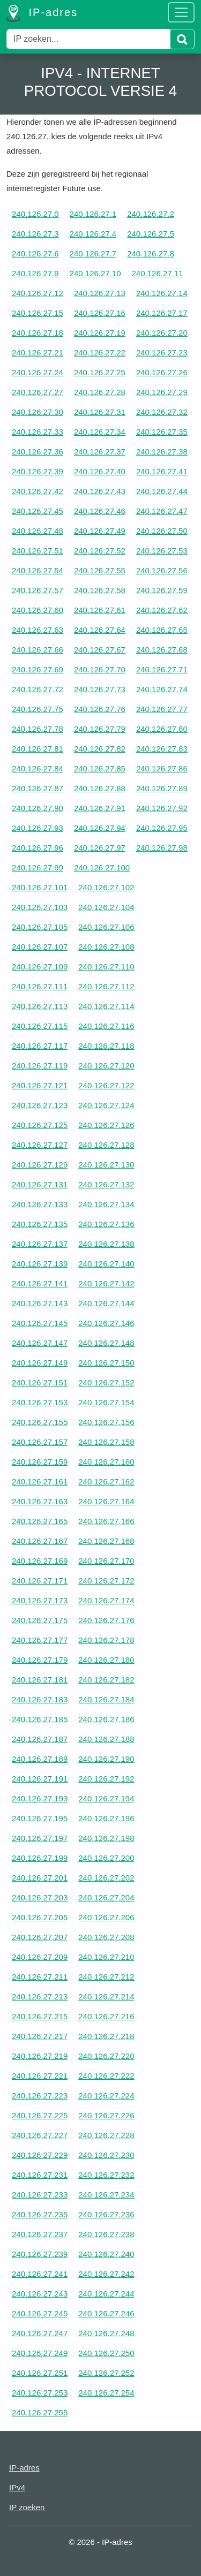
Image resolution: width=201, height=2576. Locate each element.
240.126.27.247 (40, 2333)
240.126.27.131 (40, 1184)
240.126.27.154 (106, 1402)
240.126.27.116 (106, 1026)
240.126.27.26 (162, 372)
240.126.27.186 (106, 1719)
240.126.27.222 (106, 2075)
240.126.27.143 (40, 1303)
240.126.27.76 (99, 709)
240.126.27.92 (162, 808)
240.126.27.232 (106, 2174)
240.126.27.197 (40, 1838)
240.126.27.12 (37, 293)
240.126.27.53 (162, 550)
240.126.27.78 (37, 728)
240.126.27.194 (106, 1798)
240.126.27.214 (106, 1996)
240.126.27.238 (106, 2234)
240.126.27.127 (40, 1144)
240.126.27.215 (40, 2016)
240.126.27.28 (99, 392)
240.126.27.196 (106, 1818)
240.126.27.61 (99, 610)
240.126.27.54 (37, 570)
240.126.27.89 (162, 788)
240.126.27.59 (162, 590)
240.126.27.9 (35, 273)
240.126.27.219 (40, 2055)
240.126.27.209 (40, 1956)
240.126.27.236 (106, 2214)
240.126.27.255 (40, 2412)
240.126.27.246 (106, 2313)
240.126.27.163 (40, 1501)
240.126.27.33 (37, 431)
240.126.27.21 (37, 352)
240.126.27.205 (40, 1917)
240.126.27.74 (162, 689)
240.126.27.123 (40, 1105)
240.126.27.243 (40, 2293)
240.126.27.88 (99, 788)
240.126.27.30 (37, 411)
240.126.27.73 (99, 689)
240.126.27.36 (37, 451)
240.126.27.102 (106, 887)
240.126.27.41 (162, 471)
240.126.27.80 (162, 728)
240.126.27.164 (106, 1501)
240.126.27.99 (37, 867)
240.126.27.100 (102, 867)
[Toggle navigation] (181, 12)
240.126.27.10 (95, 273)
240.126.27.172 (106, 1580)
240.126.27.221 (40, 2075)
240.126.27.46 (99, 511)
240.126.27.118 (106, 1045)
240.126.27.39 (37, 471)
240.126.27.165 (40, 1521)
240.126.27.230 (106, 2155)
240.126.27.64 (99, 629)
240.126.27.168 (106, 1540)
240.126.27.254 (106, 2392)
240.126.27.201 (40, 1877)
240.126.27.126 (106, 1125)
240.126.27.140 (106, 1263)
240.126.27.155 (40, 1422)
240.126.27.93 (37, 827)
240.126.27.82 (99, 748)
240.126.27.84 (37, 768)
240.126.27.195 (40, 1818)
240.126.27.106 (106, 926)
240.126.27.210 (106, 1956)
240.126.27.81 (37, 748)
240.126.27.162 (106, 1481)
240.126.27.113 (40, 1006)
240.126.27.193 (40, 1798)
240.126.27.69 (37, 669)
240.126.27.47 (162, 511)
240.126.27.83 (162, 748)
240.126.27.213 (40, 1996)
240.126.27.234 (106, 2194)
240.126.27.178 (106, 1640)
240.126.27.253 (40, 2392)
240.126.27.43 (99, 491)
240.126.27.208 (106, 1937)
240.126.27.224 (106, 2095)
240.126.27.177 (40, 1640)
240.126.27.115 (40, 1026)
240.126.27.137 (40, 1243)
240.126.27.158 (106, 1441)
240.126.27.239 (40, 2254)
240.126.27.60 (37, 610)
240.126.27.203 (40, 1897)
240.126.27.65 (162, 629)
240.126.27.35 (162, 431)
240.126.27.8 (150, 253)
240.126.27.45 (37, 511)
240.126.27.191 (40, 1778)
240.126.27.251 (40, 2372)
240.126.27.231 (40, 2174)
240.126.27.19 (99, 332)
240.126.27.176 (106, 1620)
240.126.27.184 (106, 1699)
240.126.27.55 (99, 570)
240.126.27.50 (162, 530)
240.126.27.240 (106, 2254)
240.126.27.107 (40, 946)
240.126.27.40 (99, 471)
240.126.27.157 (40, 1441)
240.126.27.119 (40, 1065)
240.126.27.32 (162, 411)
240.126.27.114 (106, 1006)
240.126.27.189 (40, 1758)
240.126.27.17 (162, 312)
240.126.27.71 (162, 669)
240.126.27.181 (40, 1679)
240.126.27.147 (40, 1342)
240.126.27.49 (99, 530)
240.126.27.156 (106, 1422)
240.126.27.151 (40, 1382)
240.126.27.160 (106, 1461)
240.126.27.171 (40, 1580)
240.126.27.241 (40, 2273)
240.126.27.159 (40, 1461)
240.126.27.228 (106, 2135)
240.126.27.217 (40, 2036)
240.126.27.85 (99, 768)
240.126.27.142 (106, 1283)
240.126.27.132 (106, 1184)
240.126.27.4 (93, 233)
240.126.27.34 (99, 431)
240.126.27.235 (40, 2214)
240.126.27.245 (40, 2313)
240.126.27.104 (106, 907)
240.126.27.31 (99, 411)
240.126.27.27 (37, 392)
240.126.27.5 (150, 233)
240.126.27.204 (106, 1897)
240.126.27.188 (106, 1739)
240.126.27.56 (162, 570)
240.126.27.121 (40, 1085)
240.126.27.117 (40, 1045)
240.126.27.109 (40, 966)
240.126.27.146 (106, 1323)
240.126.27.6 (35, 253)
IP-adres (42, 13)
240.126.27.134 (106, 1204)
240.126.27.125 (40, 1125)
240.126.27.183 (40, 1699)
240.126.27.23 (162, 352)
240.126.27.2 (150, 213)
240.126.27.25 (99, 372)
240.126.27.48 (37, 530)
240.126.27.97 (99, 847)
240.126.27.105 (40, 926)
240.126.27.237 (40, 2234)
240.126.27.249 (40, 2353)
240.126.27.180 (106, 1659)
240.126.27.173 (40, 1600)
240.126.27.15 (37, 312)
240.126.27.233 (40, 2194)
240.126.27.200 (106, 1857)
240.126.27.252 (106, 2372)
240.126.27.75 (37, 709)
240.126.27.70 (99, 669)
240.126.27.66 (37, 649)
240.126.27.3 (35, 233)
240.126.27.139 (40, 1263)
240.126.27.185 (40, 1719)
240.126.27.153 (40, 1402)
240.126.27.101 (40, 887)
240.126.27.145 (40, 1323)
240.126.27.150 (106, 1362)
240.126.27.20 (162, 332)
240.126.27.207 (40, 1937)
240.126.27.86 (162, 768)
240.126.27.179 (40, 1659)
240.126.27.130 (106, 1164)
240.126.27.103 (40, 907)
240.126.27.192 (106, 1778)
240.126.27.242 (106, 2273)
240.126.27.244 (106, 2293)
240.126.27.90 (37, 808)
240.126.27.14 (162, 293)
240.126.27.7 (93, 253)
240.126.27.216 (106, 2016)
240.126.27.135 (40, 1224)
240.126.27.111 (40, 986)
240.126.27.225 (40, 2115)
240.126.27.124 (106, 1105)
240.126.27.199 (40, 1857)
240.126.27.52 (99, 550)
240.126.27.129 (40, 1164)
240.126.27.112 (106, 986)
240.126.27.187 (40, 1739)
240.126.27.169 (40, 1560)
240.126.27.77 (162, 709)
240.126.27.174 (106, 1600)
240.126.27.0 (35, 213)
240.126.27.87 (37, 788)
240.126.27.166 (106, 1521)
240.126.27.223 (40, 2095)
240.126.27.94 (99, 827)
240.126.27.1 (93, 213)
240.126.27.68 (162, 649)
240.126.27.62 (162, 610)
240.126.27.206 (106, 1917)
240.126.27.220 (106, 2055)
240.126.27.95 (162, 827)
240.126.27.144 (106, 1303)
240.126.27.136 (106, 1224)
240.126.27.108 (106, 946)
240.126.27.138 (106, 1243)
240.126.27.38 (162, 451)
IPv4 (17, 2487)
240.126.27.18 (37, 332)
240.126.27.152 (106, 1382)
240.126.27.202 (106, 1877)
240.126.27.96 (37, 847)
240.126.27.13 (99, 293)
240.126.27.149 (40, 1362)
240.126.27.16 (99, 312)
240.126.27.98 (162, 847)
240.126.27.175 (40, 1620)
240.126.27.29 (162, 392)
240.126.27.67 (99, 649)
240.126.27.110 (106, 966)
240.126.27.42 (37, 491)
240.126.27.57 (37, 590)
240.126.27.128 (106, 1144)
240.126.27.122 (106, 1085)
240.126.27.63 (37, 629)
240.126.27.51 (37, 550)
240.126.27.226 (106, 2115)
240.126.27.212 (106, 1976)
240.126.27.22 (99, 352)
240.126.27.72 (37, 689)
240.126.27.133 (40, 1204)
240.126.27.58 (99, 590)
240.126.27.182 (106, 1679)
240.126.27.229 (40, 2155)
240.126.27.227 (40, 2135)
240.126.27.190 (106, 1758)
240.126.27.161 (40, 1481)
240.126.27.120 (106, 1065)
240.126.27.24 (37, 372)
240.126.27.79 (99, 728)
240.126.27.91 (99, 808)
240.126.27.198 (106, 1838)
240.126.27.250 (106, 2353)
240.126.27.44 (162, 491)
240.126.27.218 (106, 2036)
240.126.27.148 (106, 1342)
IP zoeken (26, 2507)
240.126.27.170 (106, 1560)
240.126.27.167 (40, 1540)
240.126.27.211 (40, 1976)
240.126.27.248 (106, 2333)
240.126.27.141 (40, 1283)
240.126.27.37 (99, 451)
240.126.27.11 (157, 273)
